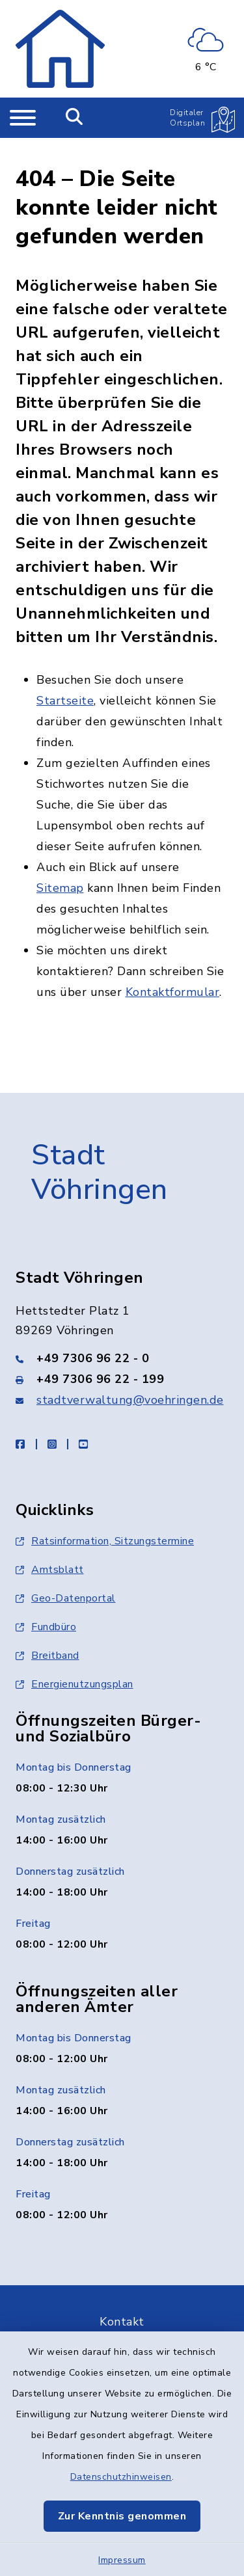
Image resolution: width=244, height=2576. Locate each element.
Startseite (65, 674)
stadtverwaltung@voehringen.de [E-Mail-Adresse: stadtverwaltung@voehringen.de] (130, 1373)
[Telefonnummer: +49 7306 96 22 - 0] (122, 1331)
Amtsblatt (50, 1543)
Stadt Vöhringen (99, 1146)
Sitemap (60, 862)
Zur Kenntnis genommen (122, 2516)
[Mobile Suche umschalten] (74, 118)
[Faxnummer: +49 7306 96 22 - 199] (122, 1352)
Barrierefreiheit (122, 2329)
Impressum (122, 2560)
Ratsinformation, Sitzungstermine (105, 1514)
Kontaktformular (173, 966)
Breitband (47, 1629)
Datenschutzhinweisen (121, 2477)
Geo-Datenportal (66, 1571)
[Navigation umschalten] (23, 117)
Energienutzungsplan (74, 1657)
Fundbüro (46, 1600)
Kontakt (122, 2295)
